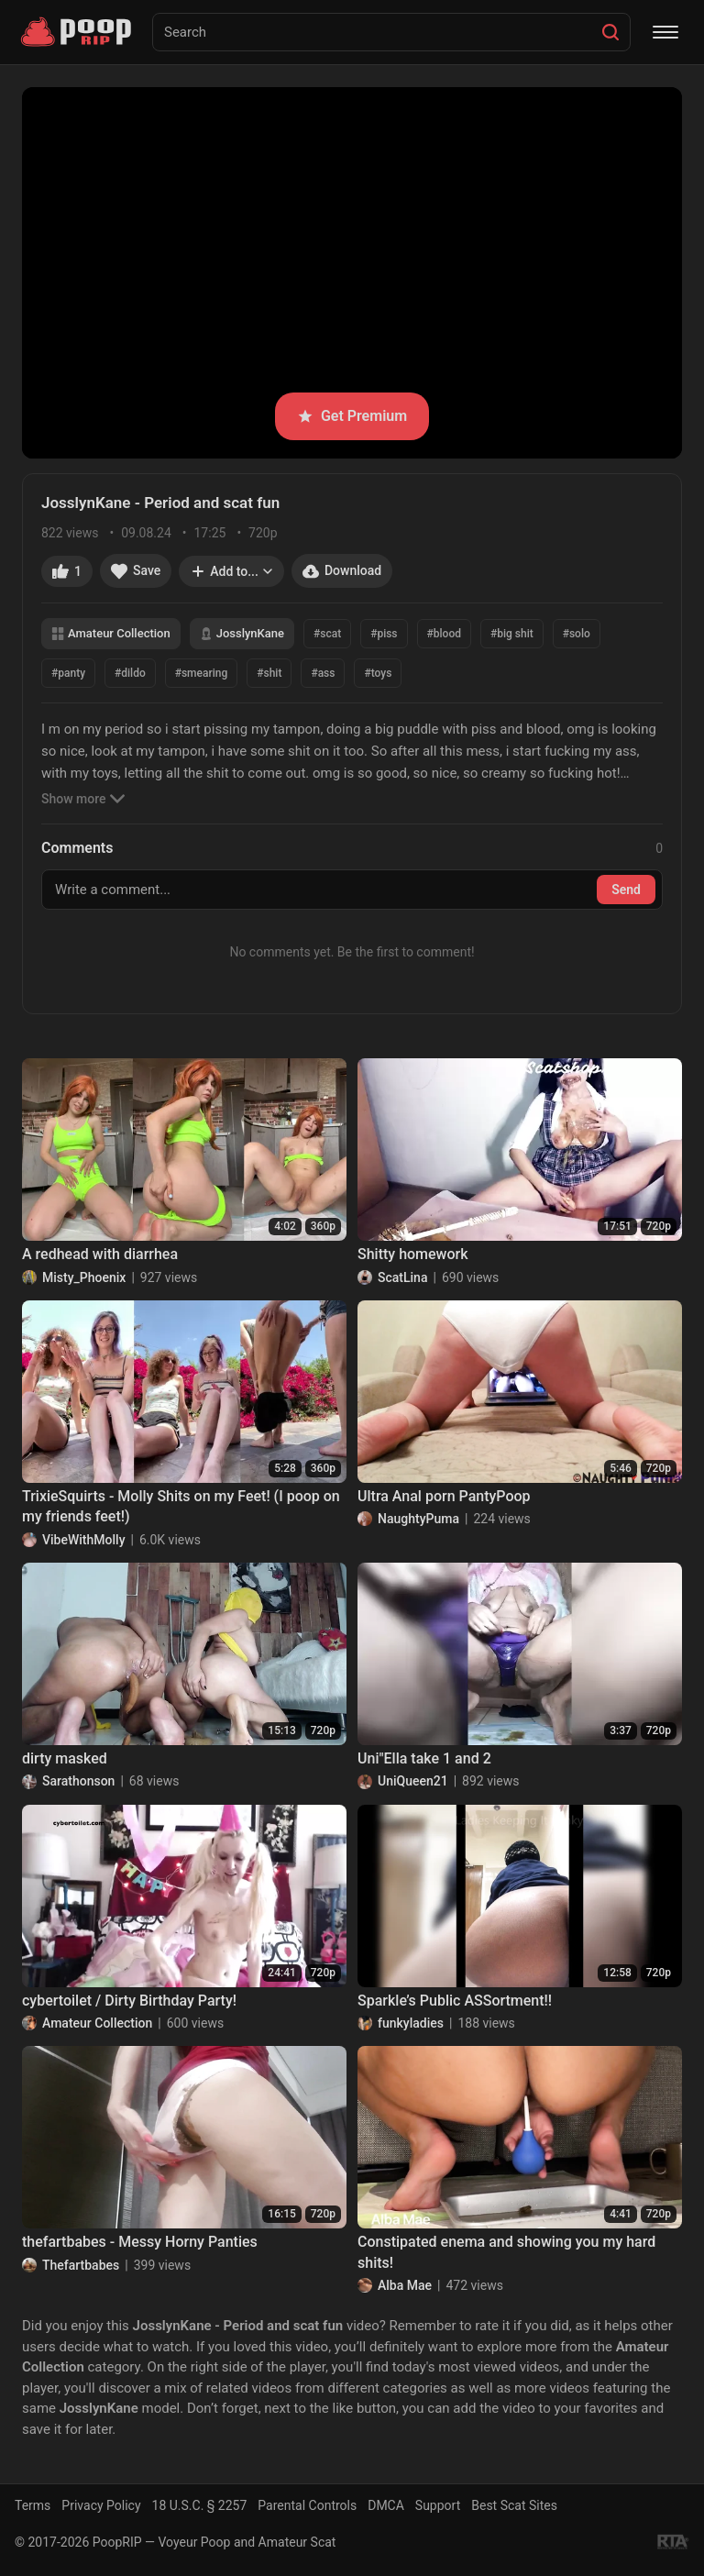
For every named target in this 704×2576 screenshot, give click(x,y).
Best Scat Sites (514, 2505)
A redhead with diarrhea (100, 1254)
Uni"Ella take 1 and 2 (424, 1758)
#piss (383, 633)
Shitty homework (413, 1254)
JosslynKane (242, 633)
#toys (377, 673)
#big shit (512, 633)
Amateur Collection (110, 633)
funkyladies (411, 2023)
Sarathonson (78, 1781)
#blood (444, 633)
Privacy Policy (100, 2505)
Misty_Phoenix (84, 1277)
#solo (576, 633)
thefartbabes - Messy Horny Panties (140, 2241)
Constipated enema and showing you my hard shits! (506, 2252)
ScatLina (402, 1277)
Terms (32, 2505)
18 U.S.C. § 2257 (200, 2505)
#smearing (201, 673)
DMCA (386, 2505)
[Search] (610, 32)
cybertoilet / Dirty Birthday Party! (129, 2000)
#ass (323, 673)
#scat (327, 633)
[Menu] (665, 32)
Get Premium (352, 416)
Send (626, 889)
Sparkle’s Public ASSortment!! (455, 2000)
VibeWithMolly (84, 1539)
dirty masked (64, 1758)
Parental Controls (307, 2505)
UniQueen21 (413, 1781)
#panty (68, 673)
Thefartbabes (80, 2265)
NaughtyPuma (418, 1518)
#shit (269, 673)
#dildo (130, 673)
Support (437, 2505)
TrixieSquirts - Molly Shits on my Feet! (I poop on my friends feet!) (181, 1506)
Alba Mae (405, 2285)
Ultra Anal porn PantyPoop (444, 1496)
